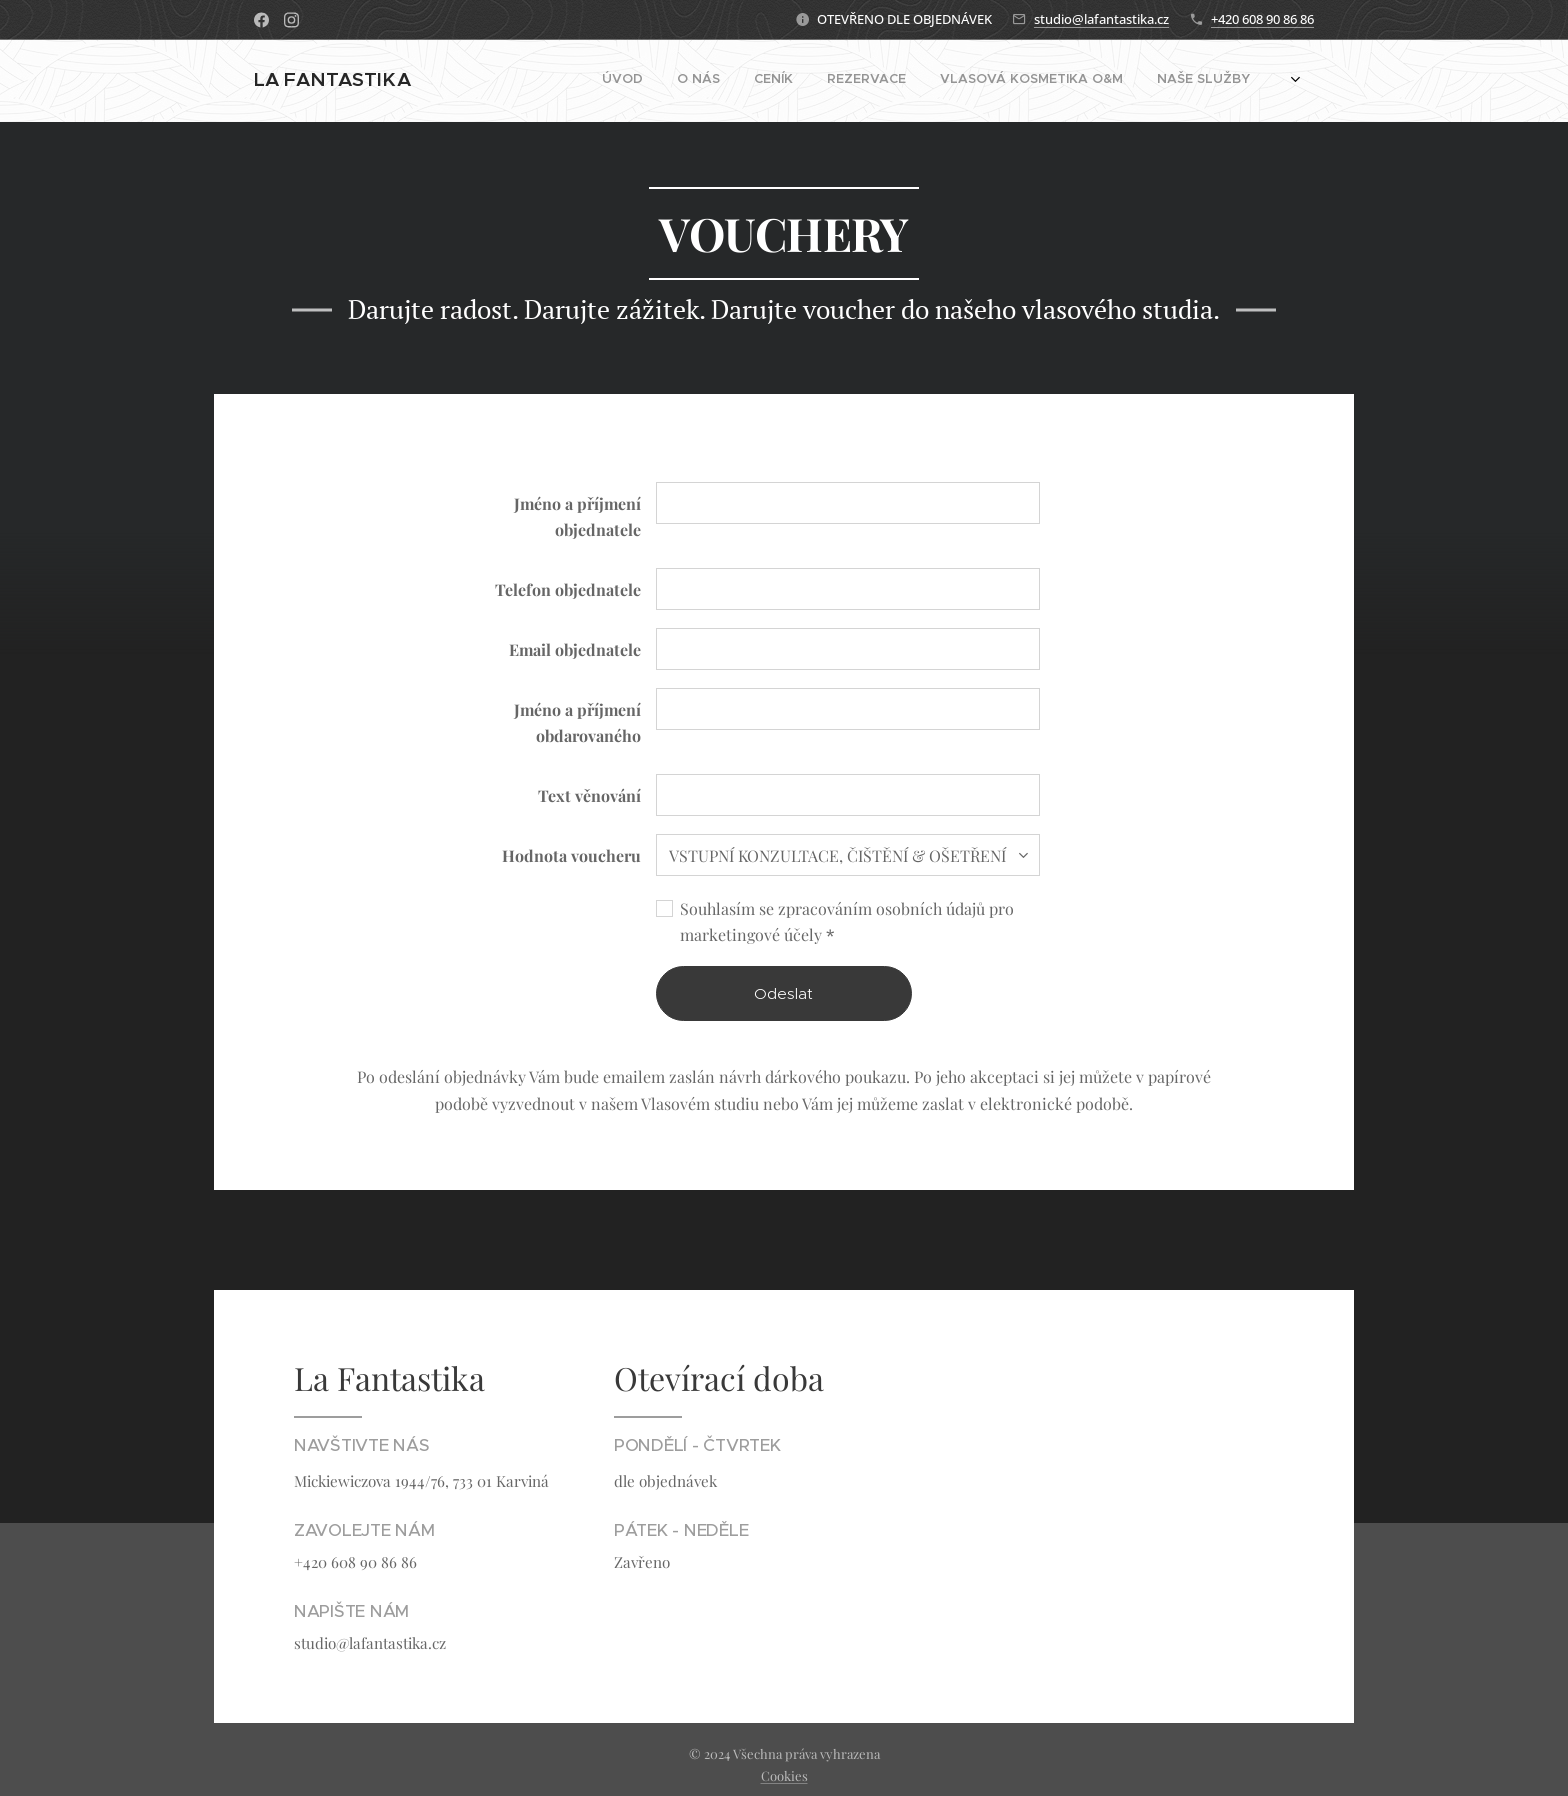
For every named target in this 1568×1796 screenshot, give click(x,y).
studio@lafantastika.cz (1101, 19)
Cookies (784, 1775)
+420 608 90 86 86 (1262, 19)
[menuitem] (923, 81)
